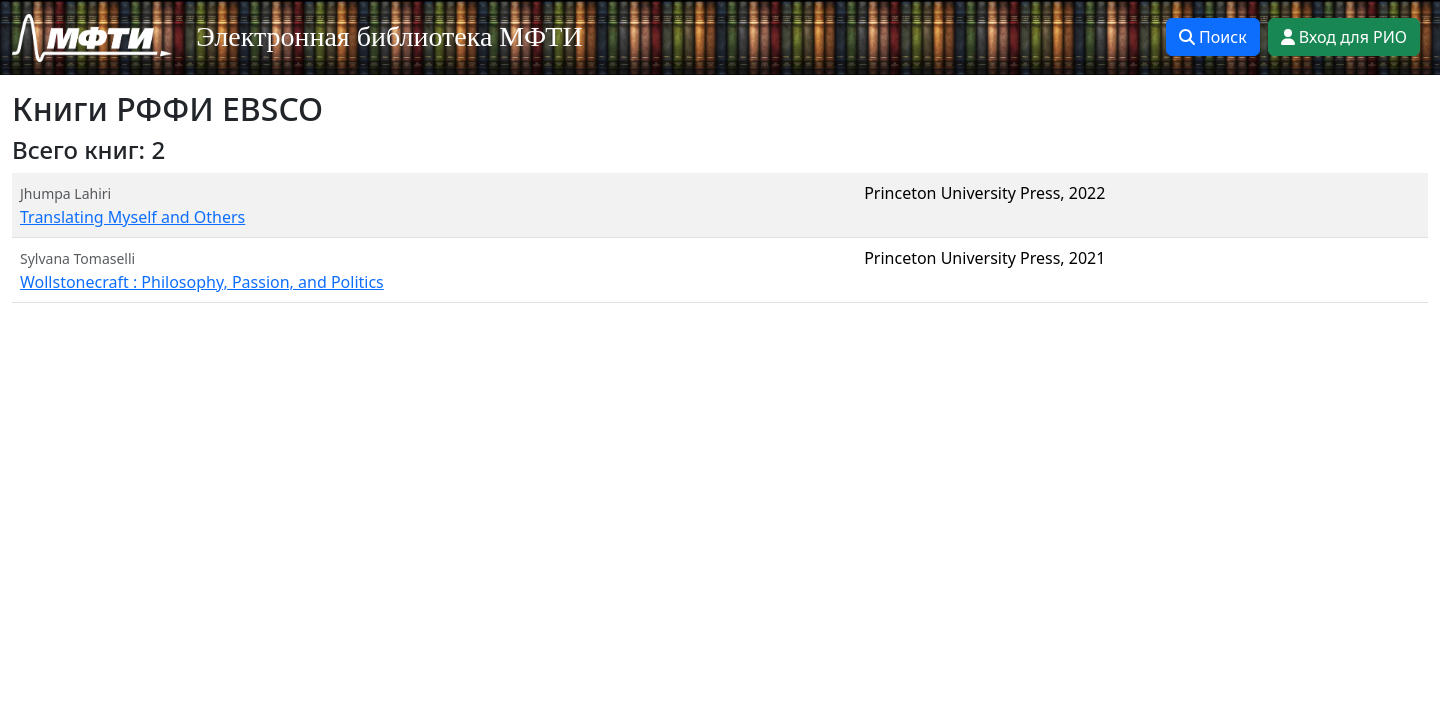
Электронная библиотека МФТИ (389, 36)
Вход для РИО (1344, 37)
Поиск (1213, 37)
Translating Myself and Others (132, 217)
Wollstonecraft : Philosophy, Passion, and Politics (202, 282)
